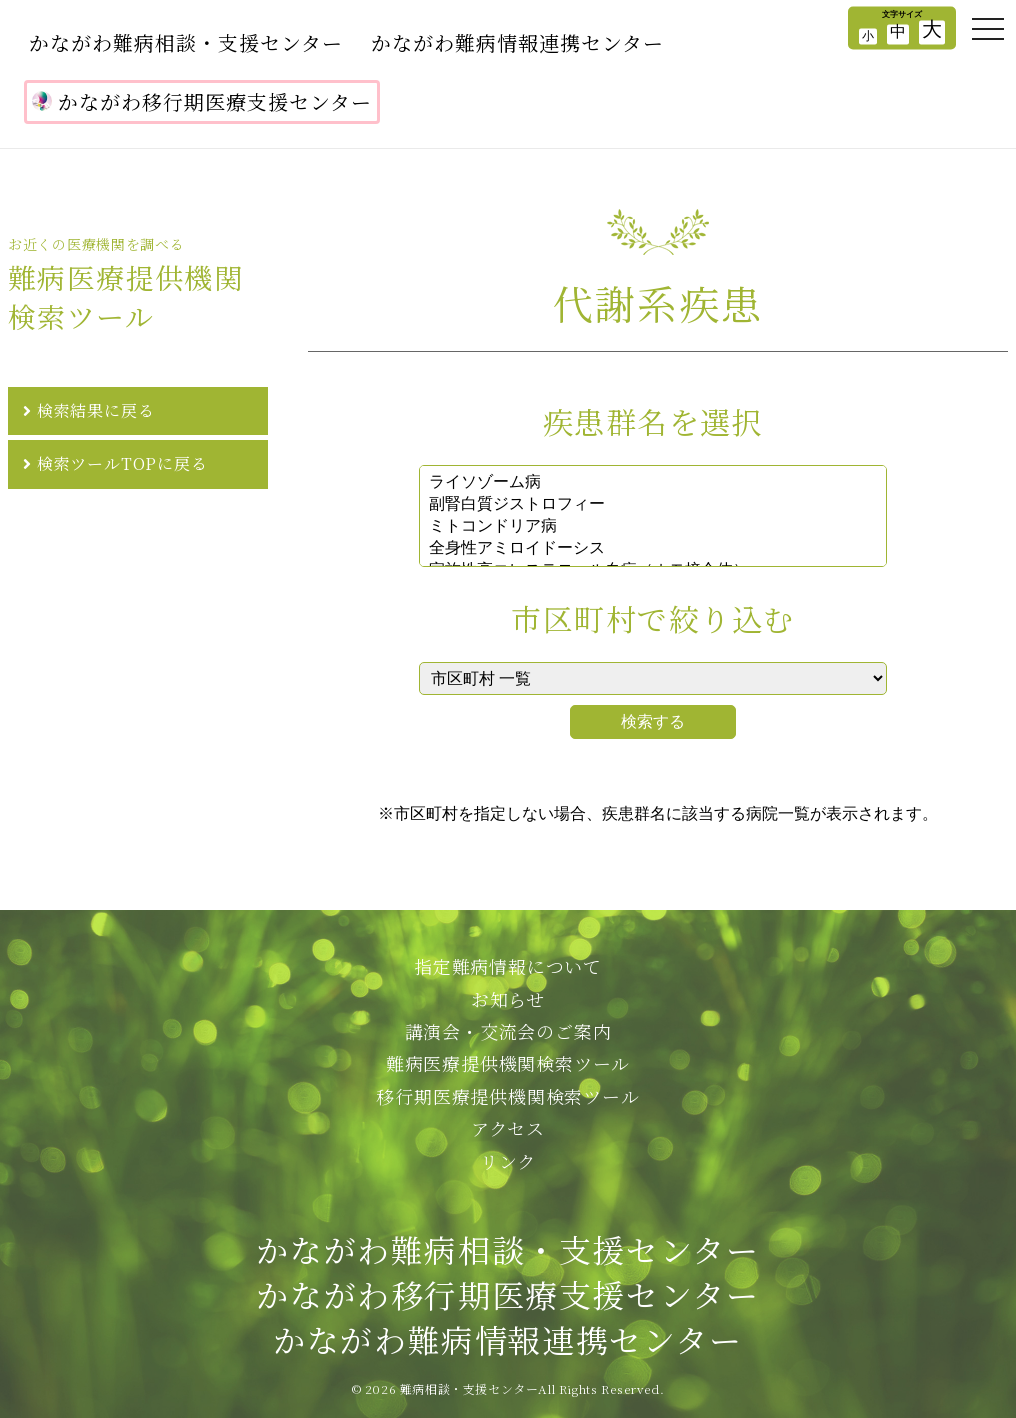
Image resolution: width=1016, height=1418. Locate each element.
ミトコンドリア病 (653, 527)
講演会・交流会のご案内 (508, 1031)
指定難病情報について (508, 966)
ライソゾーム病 (653, 483)
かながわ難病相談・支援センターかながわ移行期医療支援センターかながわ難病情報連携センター (507, 1294)
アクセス (508, 1128)
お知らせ (508, 999)
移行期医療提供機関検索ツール (507, 1096)
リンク (508, 1161)
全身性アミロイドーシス (653, 549)
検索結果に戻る (96, 410)
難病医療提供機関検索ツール (508, 1063)
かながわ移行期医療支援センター (202, 101)
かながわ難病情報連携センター (517, 42)
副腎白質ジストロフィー (653, 505)
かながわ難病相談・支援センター (186, 42)
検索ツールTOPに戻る (122, 463)
